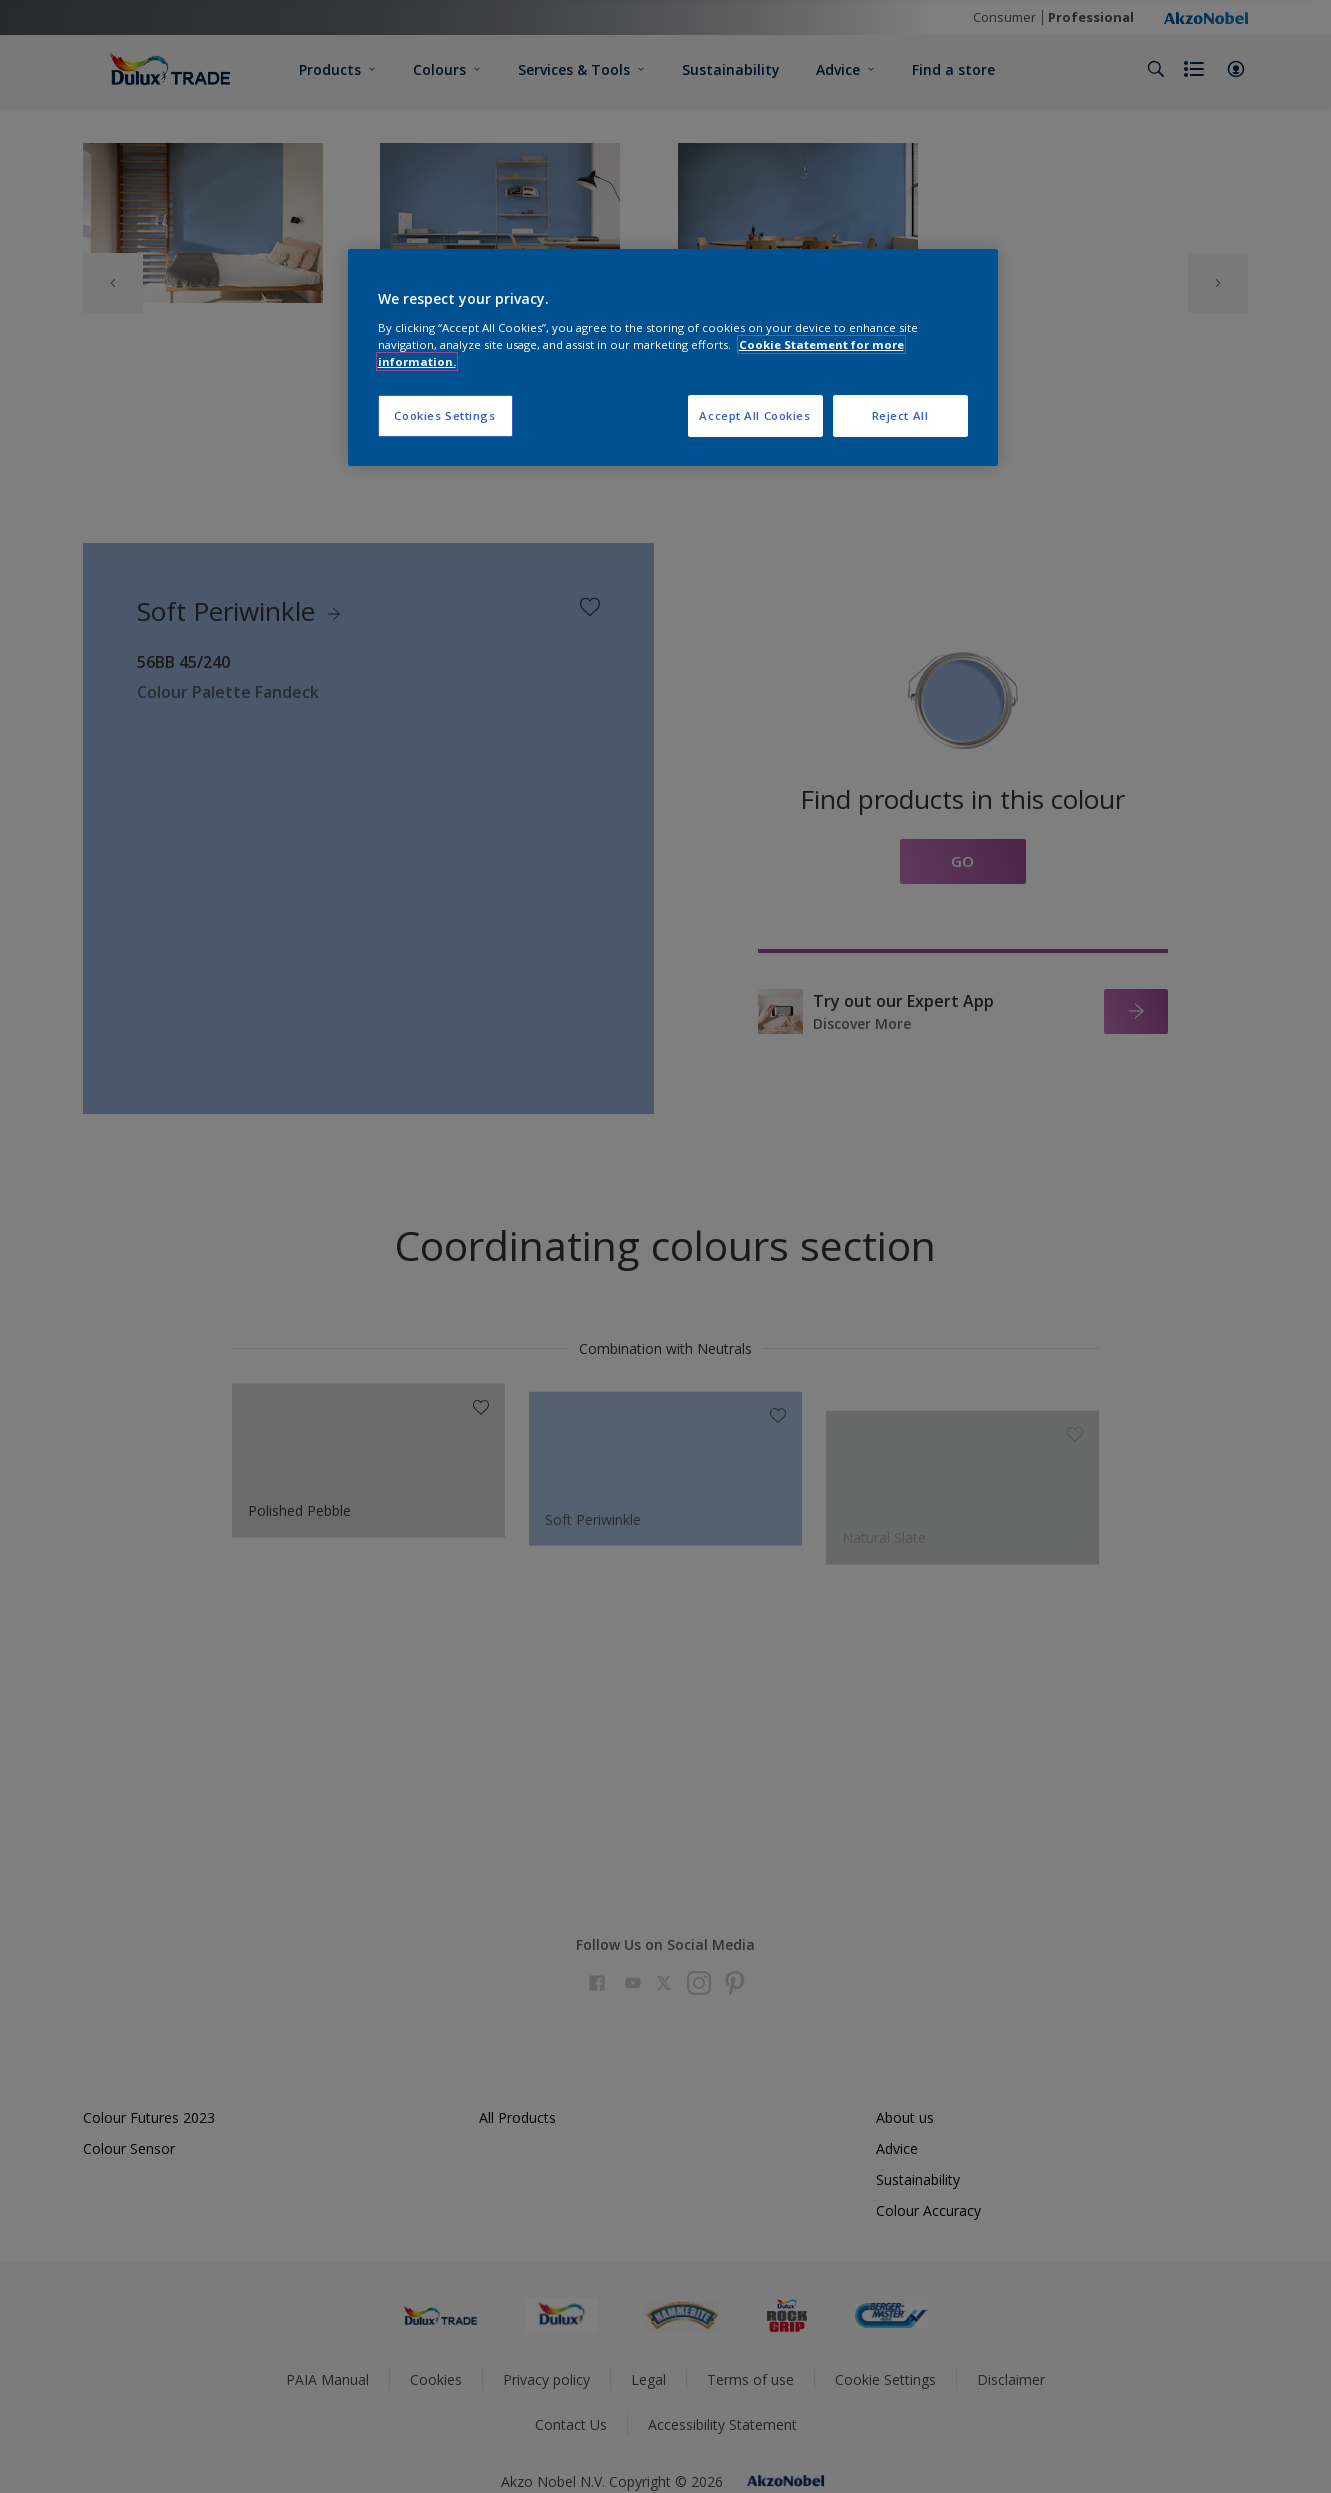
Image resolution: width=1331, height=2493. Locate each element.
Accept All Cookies (754, 415)
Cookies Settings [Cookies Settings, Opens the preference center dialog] (444, 415)
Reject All (900, 415)
